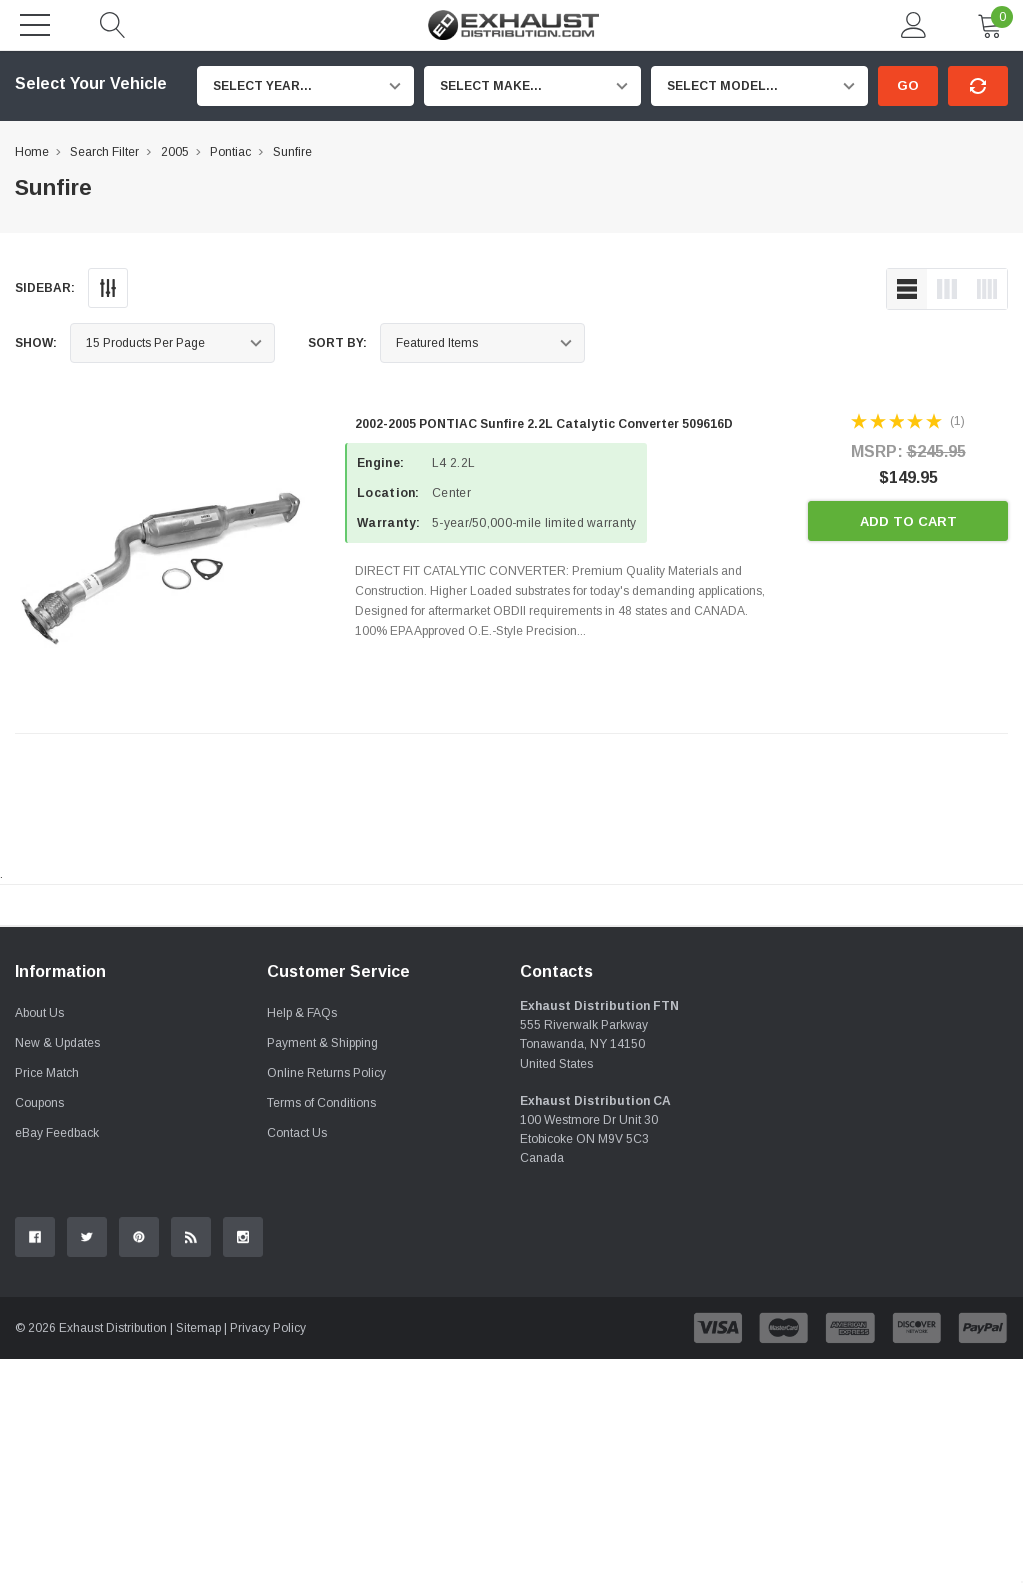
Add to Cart (908, 521)
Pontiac (230, 152)
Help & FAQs (302, 1237)
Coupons (39, 1327)
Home (32, 152)
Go (908, 85)
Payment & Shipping (322, 1267)
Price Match (47, 1297)
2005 (175, 152)
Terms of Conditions (321, 1327)
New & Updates (57, 1267)
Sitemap (198, 1552)
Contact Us (297, 1357)
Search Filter (104, 152)
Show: (36, 343)
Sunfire (292, 152)
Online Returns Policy (326, 1297)
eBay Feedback (57, 1357)
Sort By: (337, 343)
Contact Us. (954, 1070)
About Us (39, 1237)
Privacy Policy (268, 1552)
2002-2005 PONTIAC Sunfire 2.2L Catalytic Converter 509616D (544, 424)
